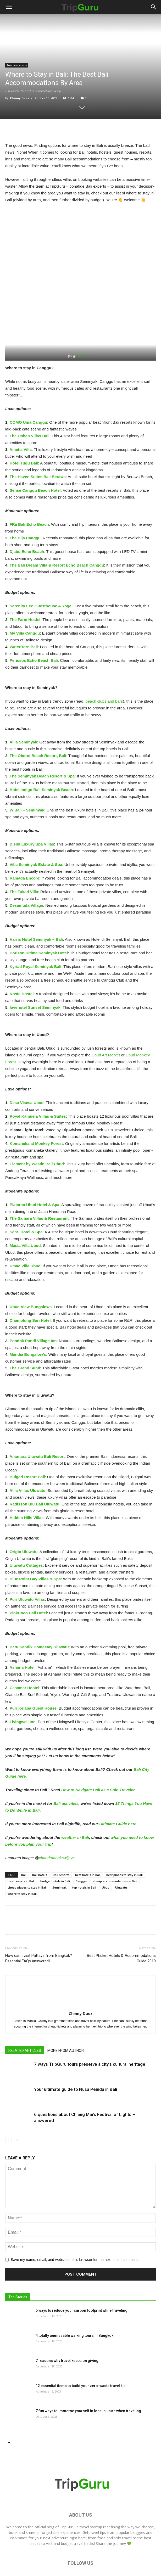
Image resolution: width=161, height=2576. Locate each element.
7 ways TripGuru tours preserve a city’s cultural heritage (89, 2026)
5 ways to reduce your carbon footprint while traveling (81, 2273)
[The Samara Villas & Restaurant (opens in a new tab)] (39, 1180)
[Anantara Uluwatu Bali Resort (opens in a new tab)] (37, 1418)
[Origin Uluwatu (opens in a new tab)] (24, 1514)
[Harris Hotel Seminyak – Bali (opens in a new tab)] (36, 901)
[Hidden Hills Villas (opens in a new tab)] (27, 1480)
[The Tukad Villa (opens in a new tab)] (24, 854)
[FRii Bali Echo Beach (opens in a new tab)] (29, 486)
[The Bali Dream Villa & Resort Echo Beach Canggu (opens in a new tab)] (57, 527)
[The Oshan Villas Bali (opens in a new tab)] (29, 398)
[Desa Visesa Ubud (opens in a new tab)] (27, 1065)
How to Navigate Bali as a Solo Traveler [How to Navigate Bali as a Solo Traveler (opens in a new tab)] (98, 1752)
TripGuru (67, 2489)
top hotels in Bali (84, 1850)
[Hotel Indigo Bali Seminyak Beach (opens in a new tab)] (41, 752)
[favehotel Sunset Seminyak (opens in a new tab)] (35, 969)
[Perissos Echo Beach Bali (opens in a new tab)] (34, 622)
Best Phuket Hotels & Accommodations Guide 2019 (121, 1921)
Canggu (81, 1843)
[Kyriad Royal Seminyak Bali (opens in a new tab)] (36, 929)
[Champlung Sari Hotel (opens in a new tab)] (30, 1282)
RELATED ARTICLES (24, 2013)
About (131, 2560)
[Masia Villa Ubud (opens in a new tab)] (25, 1208)
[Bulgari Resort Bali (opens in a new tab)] (27, 1439)
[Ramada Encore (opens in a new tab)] (24, 840)
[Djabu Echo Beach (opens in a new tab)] (27, 514)
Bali (23, 1837)
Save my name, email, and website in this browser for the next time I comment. (75, 2222)
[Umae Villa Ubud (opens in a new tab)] (25, 1228)
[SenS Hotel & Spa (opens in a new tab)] (26, 1194)
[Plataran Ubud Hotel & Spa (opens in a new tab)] (34, 1167)
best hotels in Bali (88, 1837)
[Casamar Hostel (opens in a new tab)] (24, 1650)
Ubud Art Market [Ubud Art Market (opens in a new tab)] (106, 1017)
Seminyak (59, 1850)
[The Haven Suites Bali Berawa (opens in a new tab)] (38, 439)
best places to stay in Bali (124, 1837)
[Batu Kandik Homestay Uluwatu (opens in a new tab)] (39, 1609)
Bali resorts (61, 1837)
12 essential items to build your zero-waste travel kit (80, 2348)
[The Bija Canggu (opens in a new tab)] (25, 500)
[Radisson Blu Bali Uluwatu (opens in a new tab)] (34, 1466)
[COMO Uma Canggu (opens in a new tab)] (28, 384)
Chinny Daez (19, 98)
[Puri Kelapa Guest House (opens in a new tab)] (33, 1670)
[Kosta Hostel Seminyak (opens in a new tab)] (22, 956)
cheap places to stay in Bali (27, 1850)
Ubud (105, 1850)
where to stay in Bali (22, 1856)
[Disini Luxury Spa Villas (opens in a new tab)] (32, 806)
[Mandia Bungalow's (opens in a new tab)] (28, 1316)
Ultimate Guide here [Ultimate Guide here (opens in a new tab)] (117, 1786)
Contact (115, 2560)
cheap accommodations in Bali (115, 1843)
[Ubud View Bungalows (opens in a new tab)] (31, 1269)
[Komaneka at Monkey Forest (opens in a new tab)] (36, 1106)
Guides (100, 2560)
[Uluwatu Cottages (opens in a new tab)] (26, 1527)
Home (30, 2560)
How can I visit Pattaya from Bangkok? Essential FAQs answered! (38, 1921)
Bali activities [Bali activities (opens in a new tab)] (66, 1765)
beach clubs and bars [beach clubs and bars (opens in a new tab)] (104, 663)
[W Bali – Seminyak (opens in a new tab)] (27, 772)
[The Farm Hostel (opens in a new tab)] (25, 582)
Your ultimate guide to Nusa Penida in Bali (75, 2051)
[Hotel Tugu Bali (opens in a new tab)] (24, 425)
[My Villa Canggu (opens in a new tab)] (25, 595)
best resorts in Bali (21, 1843)
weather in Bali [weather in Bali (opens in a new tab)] (75, 1799)
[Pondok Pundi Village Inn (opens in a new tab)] (33, 1303)
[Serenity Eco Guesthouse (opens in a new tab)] (40, 568)
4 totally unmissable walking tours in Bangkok (74, 2298)
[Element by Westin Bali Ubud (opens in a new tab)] (37, 1126)
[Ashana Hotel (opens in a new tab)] (22, 1629)
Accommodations (17, 65)
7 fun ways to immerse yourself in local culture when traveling (88, 2373)
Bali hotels (39, 1837)
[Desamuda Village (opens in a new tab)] (26, 867)
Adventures (59, 2560)
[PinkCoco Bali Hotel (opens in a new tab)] (28, 1575)
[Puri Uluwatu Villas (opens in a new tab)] (27, 1561)
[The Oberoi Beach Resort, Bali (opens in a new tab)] (38, 718)
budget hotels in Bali (55, 1843)
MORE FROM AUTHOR (65, 2013)
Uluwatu (121, 1850)
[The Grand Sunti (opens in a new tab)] (25, 1330)
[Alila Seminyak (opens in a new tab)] (23, 704)
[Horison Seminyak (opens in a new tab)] (39, 915)
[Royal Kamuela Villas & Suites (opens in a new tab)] (38, 1078)
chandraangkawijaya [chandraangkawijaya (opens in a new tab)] (57, 1820)
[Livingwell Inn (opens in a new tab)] (23, 1684)
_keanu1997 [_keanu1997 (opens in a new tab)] (84, 318)
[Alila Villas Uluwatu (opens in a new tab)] (27, 1453)
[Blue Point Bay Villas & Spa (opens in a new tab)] (35, 1541)
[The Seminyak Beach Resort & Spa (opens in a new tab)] (42, 738)
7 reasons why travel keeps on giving (67, 2323)
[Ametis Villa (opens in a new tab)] (20, 412)
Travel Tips (81, 2560)
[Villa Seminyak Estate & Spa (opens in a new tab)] (36, 827)
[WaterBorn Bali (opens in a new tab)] (24, 609)
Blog (43, 2560)
